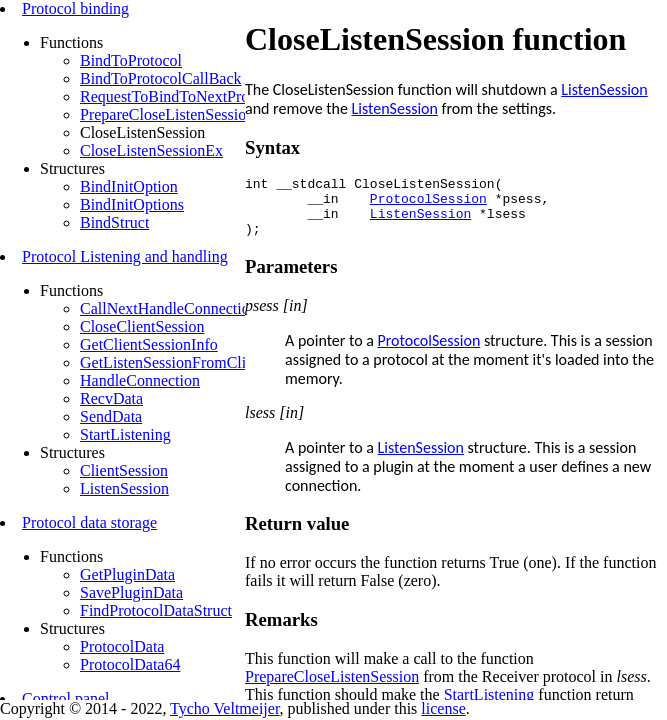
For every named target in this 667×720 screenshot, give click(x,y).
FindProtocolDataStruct (156, 610)
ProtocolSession (428, 204)
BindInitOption (129, 186)
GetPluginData (127, 574)
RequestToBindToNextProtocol (180, 96)
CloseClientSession (142, 326)
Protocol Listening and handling (125, 256)
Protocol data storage (89, 522)
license (443, 708)
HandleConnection (140, 380)
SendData (111, 416)
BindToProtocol (131, 60)
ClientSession (124, 470)
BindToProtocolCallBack (161, 78)
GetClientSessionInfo (149, 344)
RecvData (111, 398)
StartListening (125, 434)
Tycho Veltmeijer (224, 708)
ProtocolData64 (130, 664)
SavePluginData (131, 592)
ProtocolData (122, 646)
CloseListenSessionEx (151, 150)
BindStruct (114, 222)
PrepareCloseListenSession (167, 114)
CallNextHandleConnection (169, 308)
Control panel (66, 698)
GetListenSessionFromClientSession (197, 362)
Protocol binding (75, 8)
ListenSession (124, 488)
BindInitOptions (132, 204)
